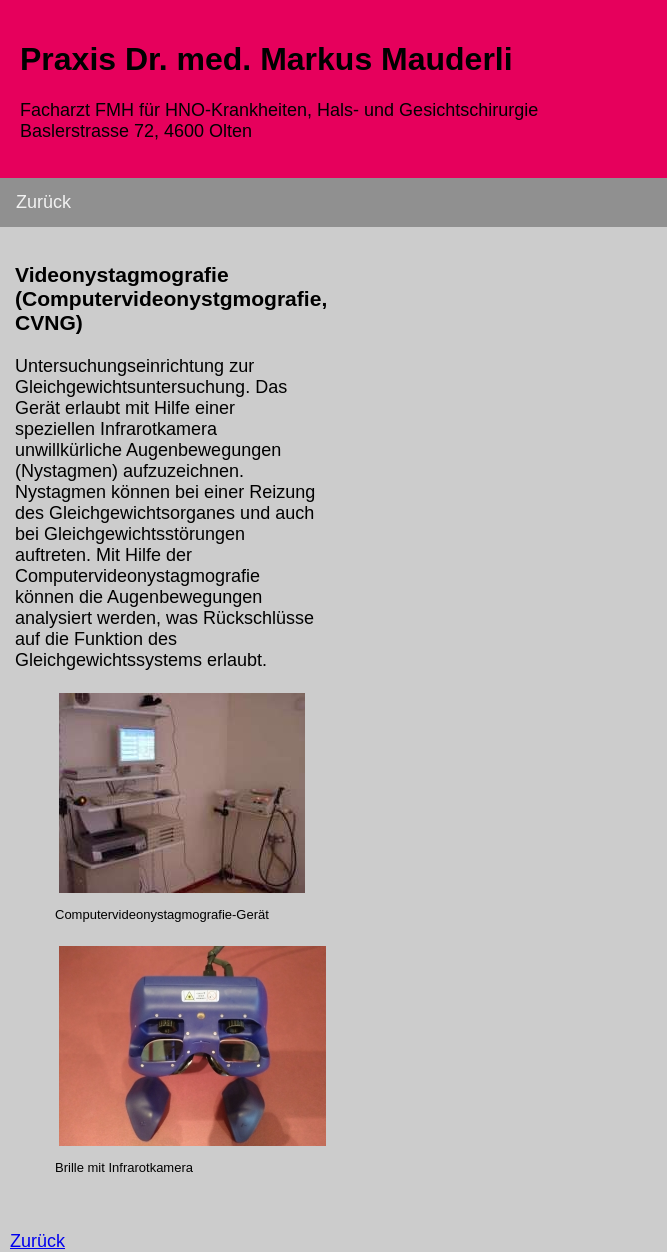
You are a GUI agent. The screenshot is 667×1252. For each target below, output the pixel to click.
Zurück (43, 202)
